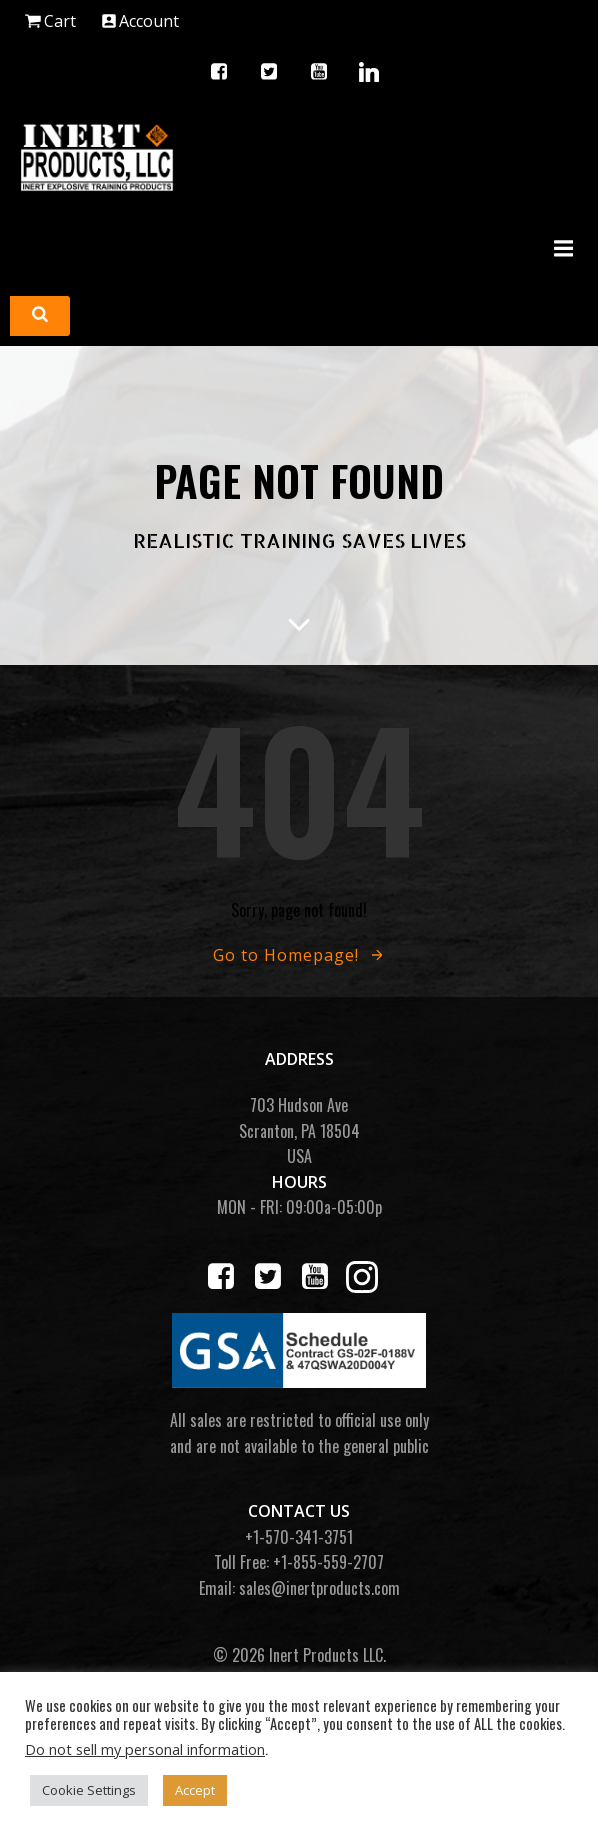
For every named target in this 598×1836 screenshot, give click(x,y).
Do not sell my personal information (145, 1749)
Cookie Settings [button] (89, 1790)
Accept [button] (195, 1790)
